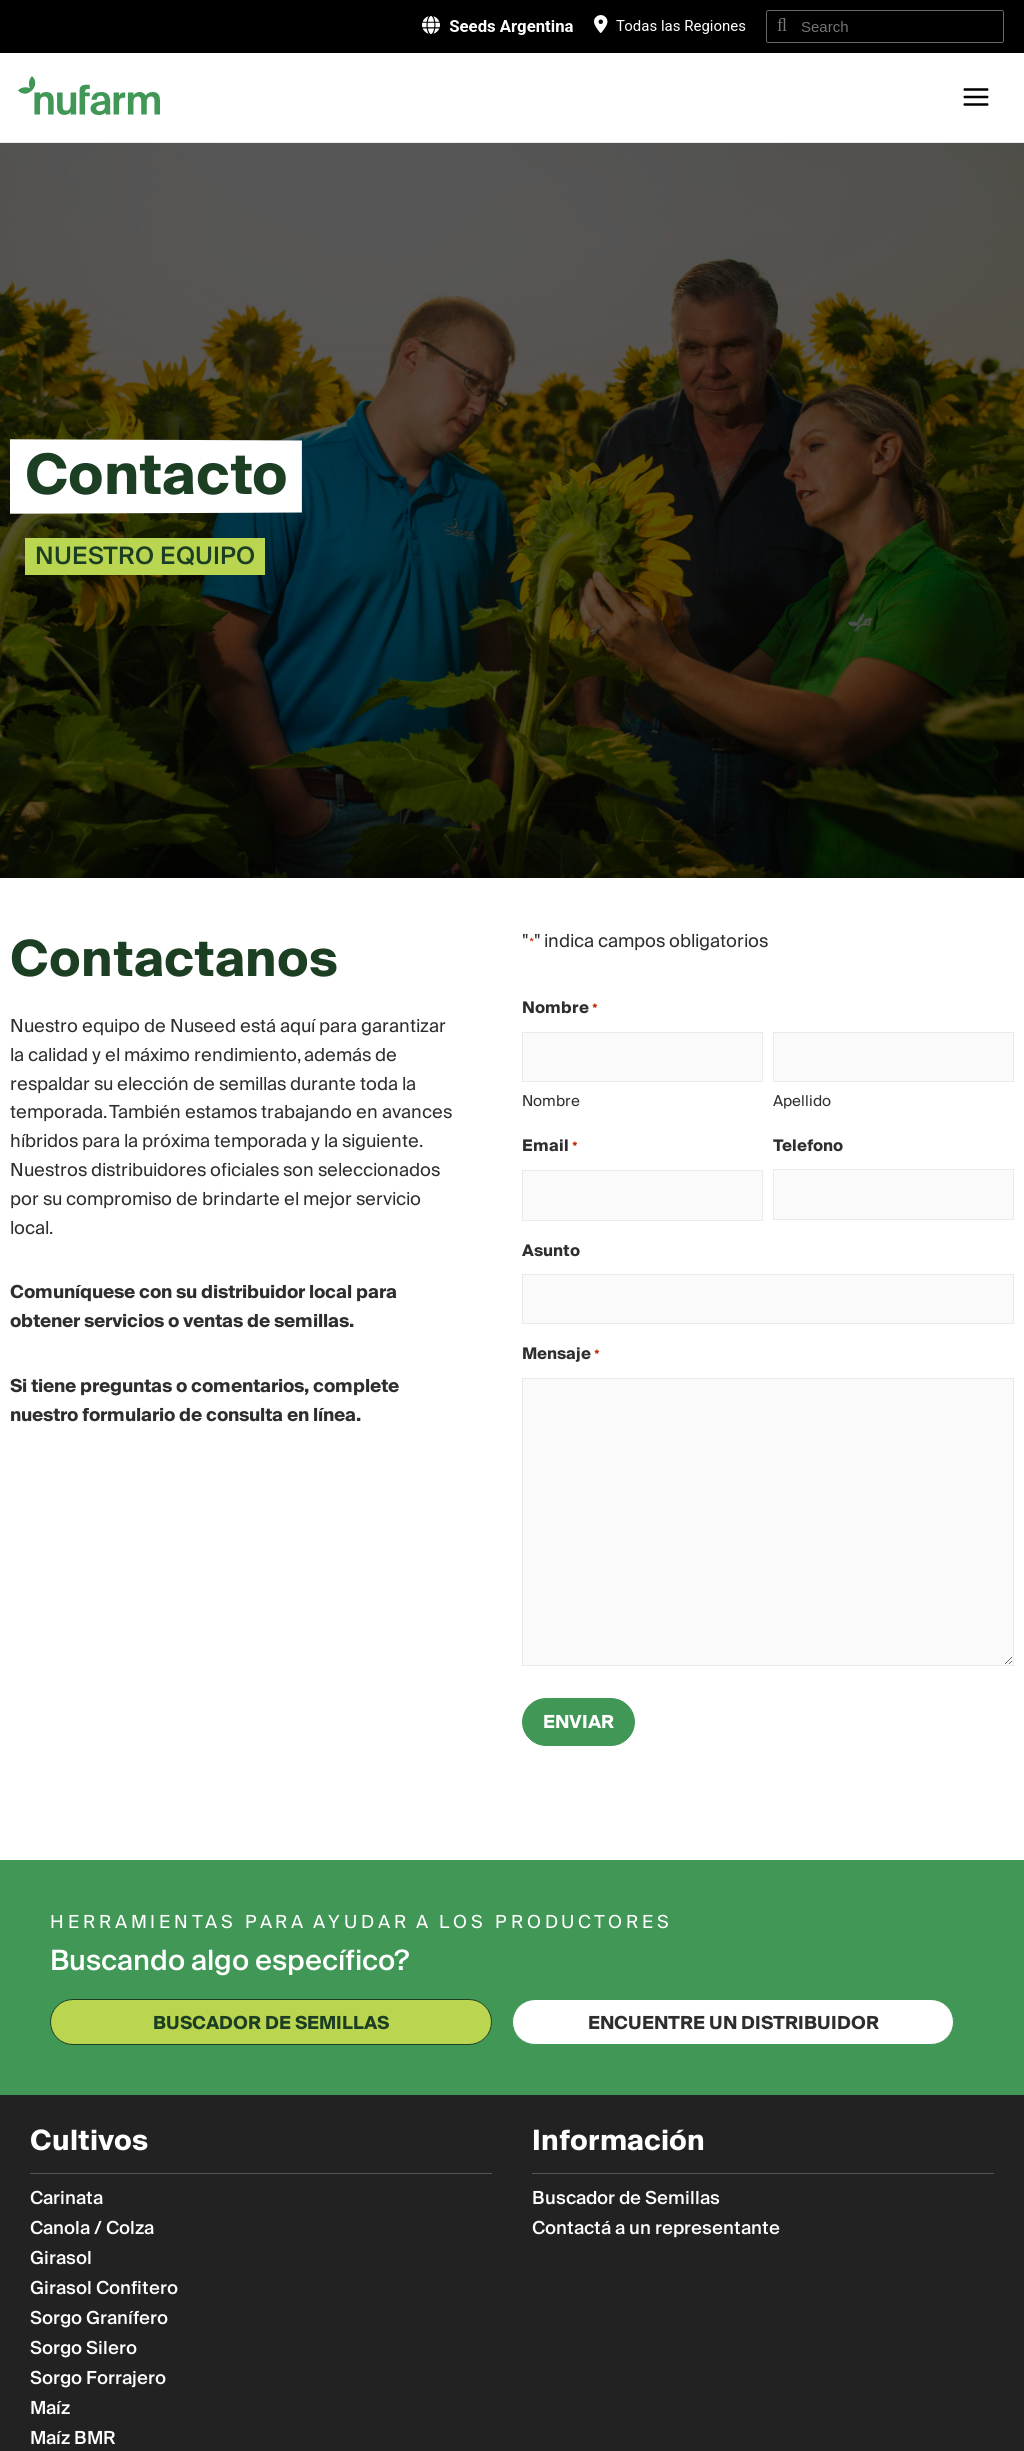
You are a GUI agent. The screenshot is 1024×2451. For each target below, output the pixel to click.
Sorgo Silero (83, 2349)
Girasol (61, 2259)
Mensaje (561, 1355)
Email (550, 1147)
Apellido (802, 1101)
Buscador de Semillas (626, 2199)
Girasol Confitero (104, 2289)
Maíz (50, 2409)
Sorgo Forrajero (98, 2379)
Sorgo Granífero (99, 2319)
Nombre (551, 1101)
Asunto (551, 1251)
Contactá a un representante (656, 2229)
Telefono (808, 1146)
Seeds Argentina (507, 25)
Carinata (66, 2199)
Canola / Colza (92, 2229)
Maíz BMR (73, 2439)
